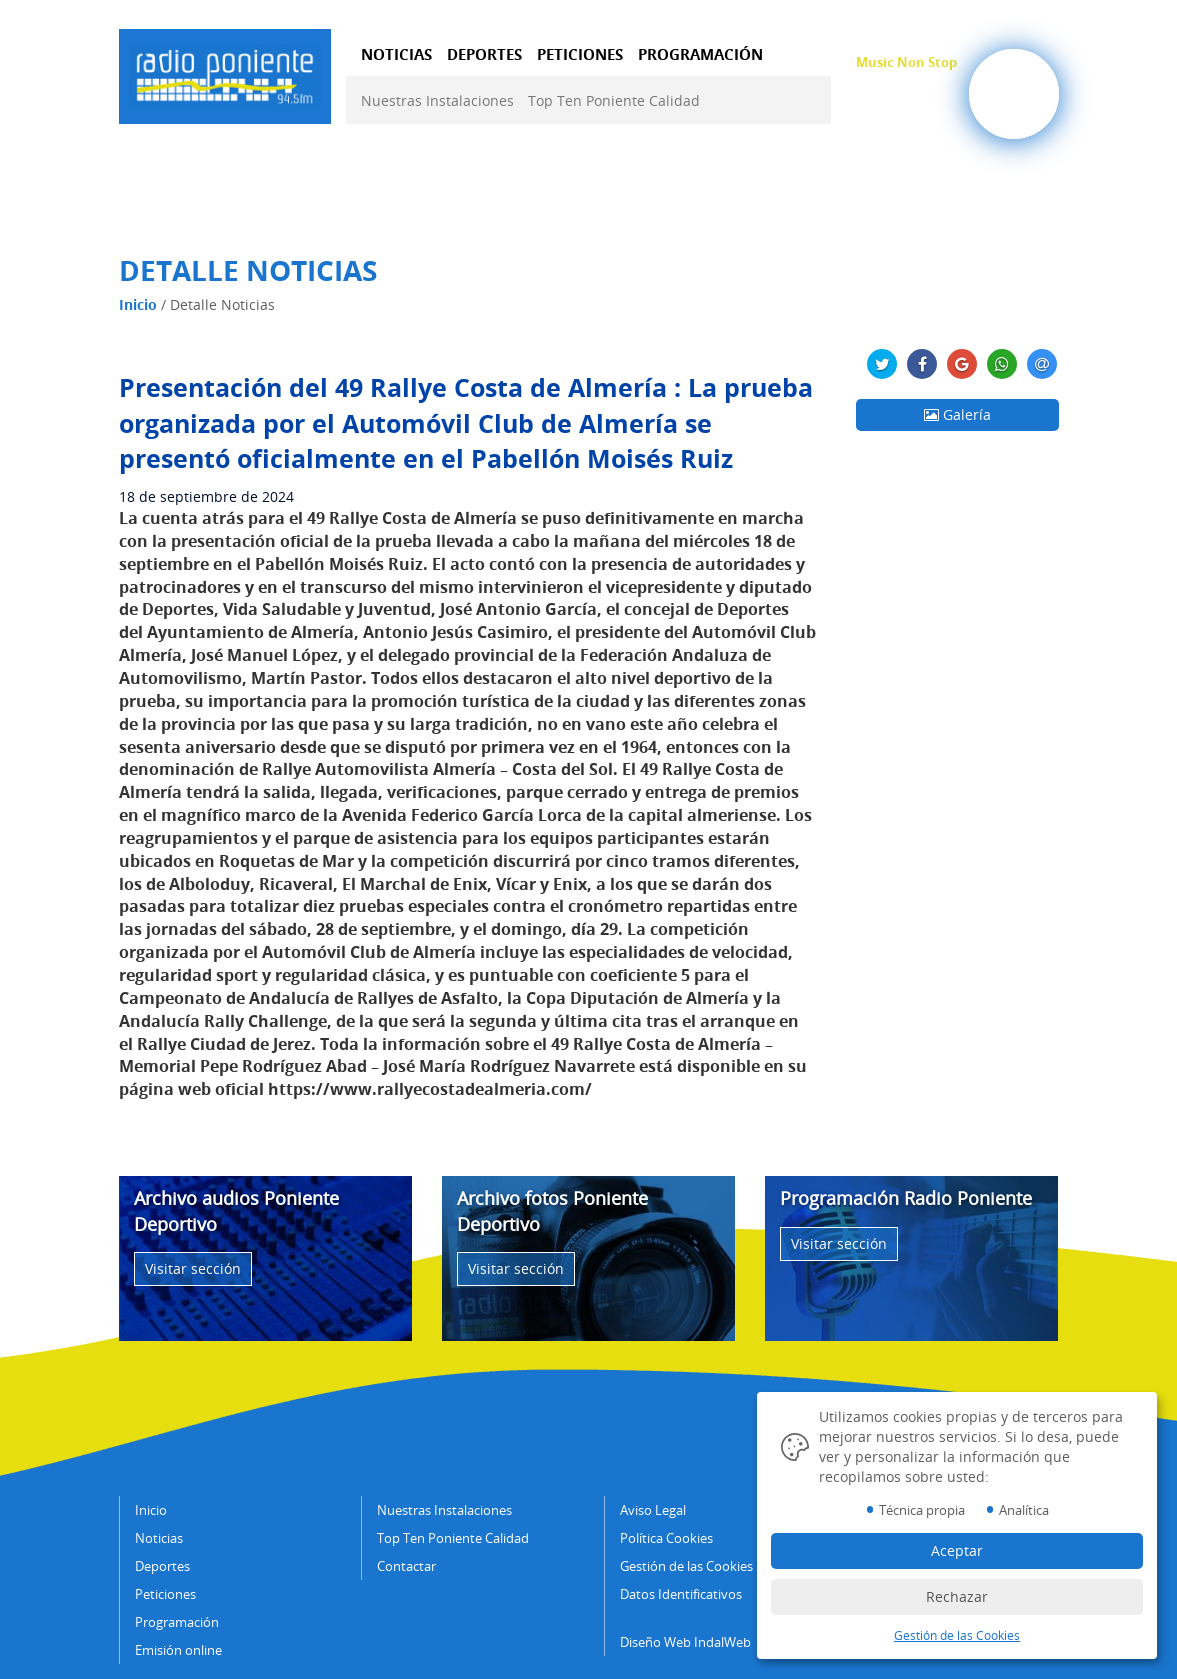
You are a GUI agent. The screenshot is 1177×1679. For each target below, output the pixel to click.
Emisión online (178, 1650)
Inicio (138, 304)
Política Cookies (666, 1538)
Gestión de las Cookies (686, 1566)
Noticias (159, 1538)
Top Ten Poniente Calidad (614, 100)
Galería (957, 414)
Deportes (162, 1566)
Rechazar (957, 1596)
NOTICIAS (396, 54)
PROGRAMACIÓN (700, 54)
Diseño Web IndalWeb (685, 1642)
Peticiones (165, 1594)
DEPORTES (484, 54)
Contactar (406, 1566)
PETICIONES (580, 54)
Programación (177, 1622)
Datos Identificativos (681, 1594)
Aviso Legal (653, 1510)
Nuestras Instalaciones (437, 100)
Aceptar (957, 1550)
